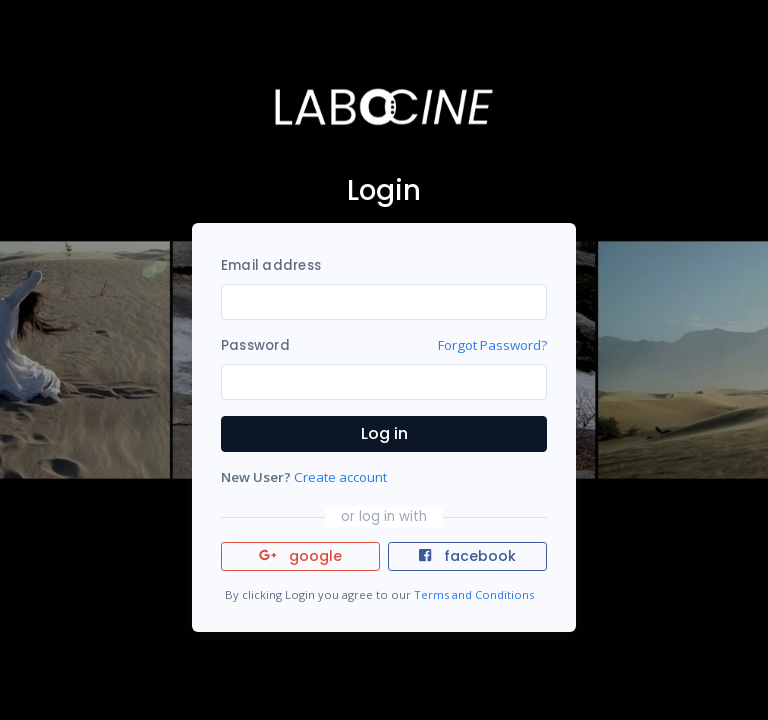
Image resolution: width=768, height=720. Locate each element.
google (300, 556)
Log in (384, 433)
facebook (467, 556)
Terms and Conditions (474, 594)
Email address (271, 265)
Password (255, 345)
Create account (340, 477)
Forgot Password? (492, 345)
